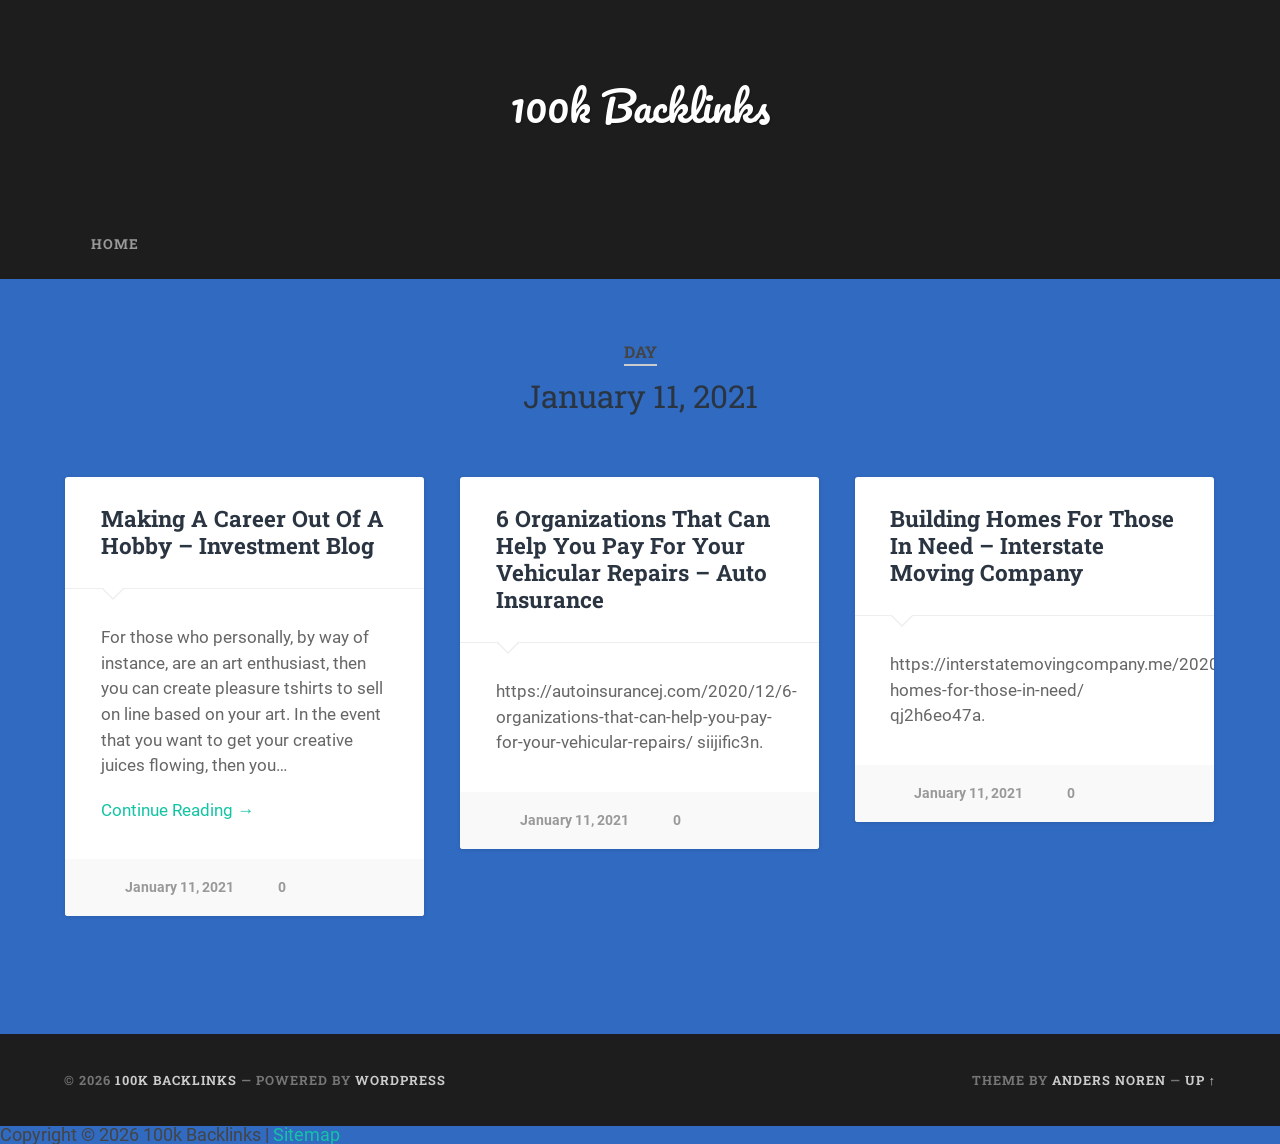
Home (115, 244)
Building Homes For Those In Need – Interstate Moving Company (1032, 545)
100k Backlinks (640, 105)
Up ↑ (1200, 1080)
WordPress (400, 1080)
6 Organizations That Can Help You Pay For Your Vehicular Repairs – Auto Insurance (633, 558)
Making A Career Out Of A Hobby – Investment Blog (242, 531)
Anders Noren (1109, 1080)
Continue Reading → (177, 810)
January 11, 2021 (179, 887)
